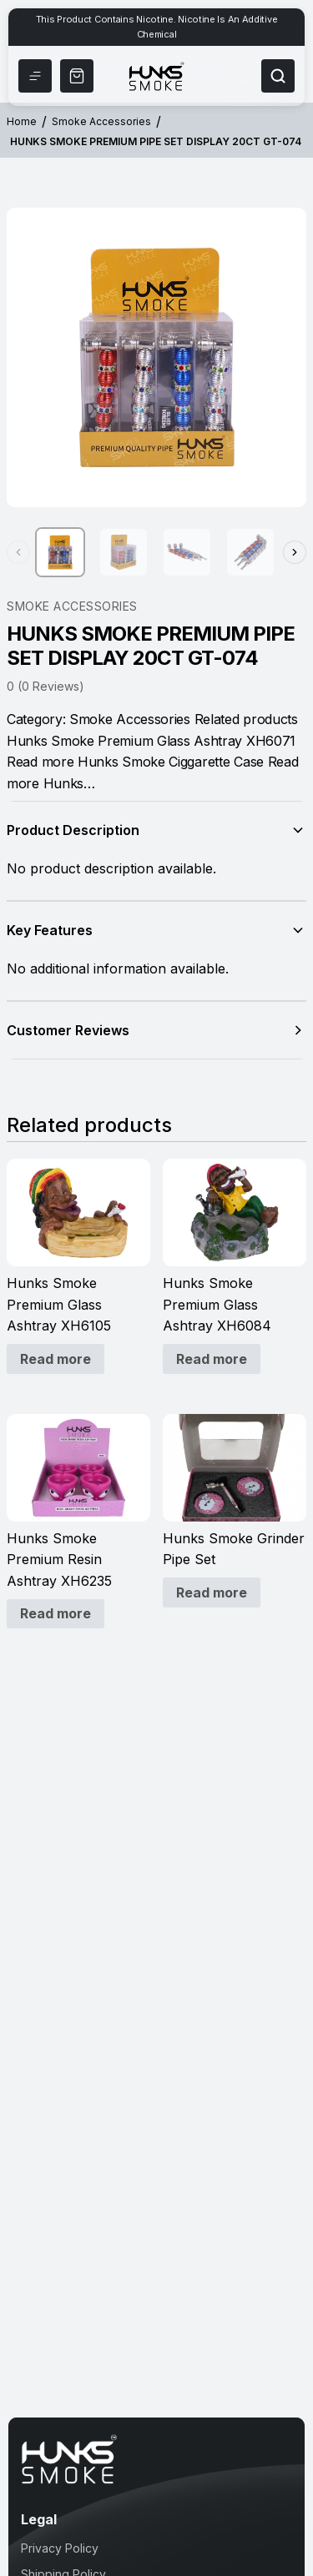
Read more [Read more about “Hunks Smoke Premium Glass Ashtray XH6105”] (55, 1359)
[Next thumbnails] (294, 552)
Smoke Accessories (101, 121)
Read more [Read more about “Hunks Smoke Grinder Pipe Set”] (211, 1592)
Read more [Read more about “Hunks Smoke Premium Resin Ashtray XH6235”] (55, 1613)
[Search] (278, 76)
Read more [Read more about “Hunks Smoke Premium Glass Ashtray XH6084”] (211, 1359)
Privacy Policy (59, 2548)
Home (22, 121)
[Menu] (35, 76)
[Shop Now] (76, 76)
